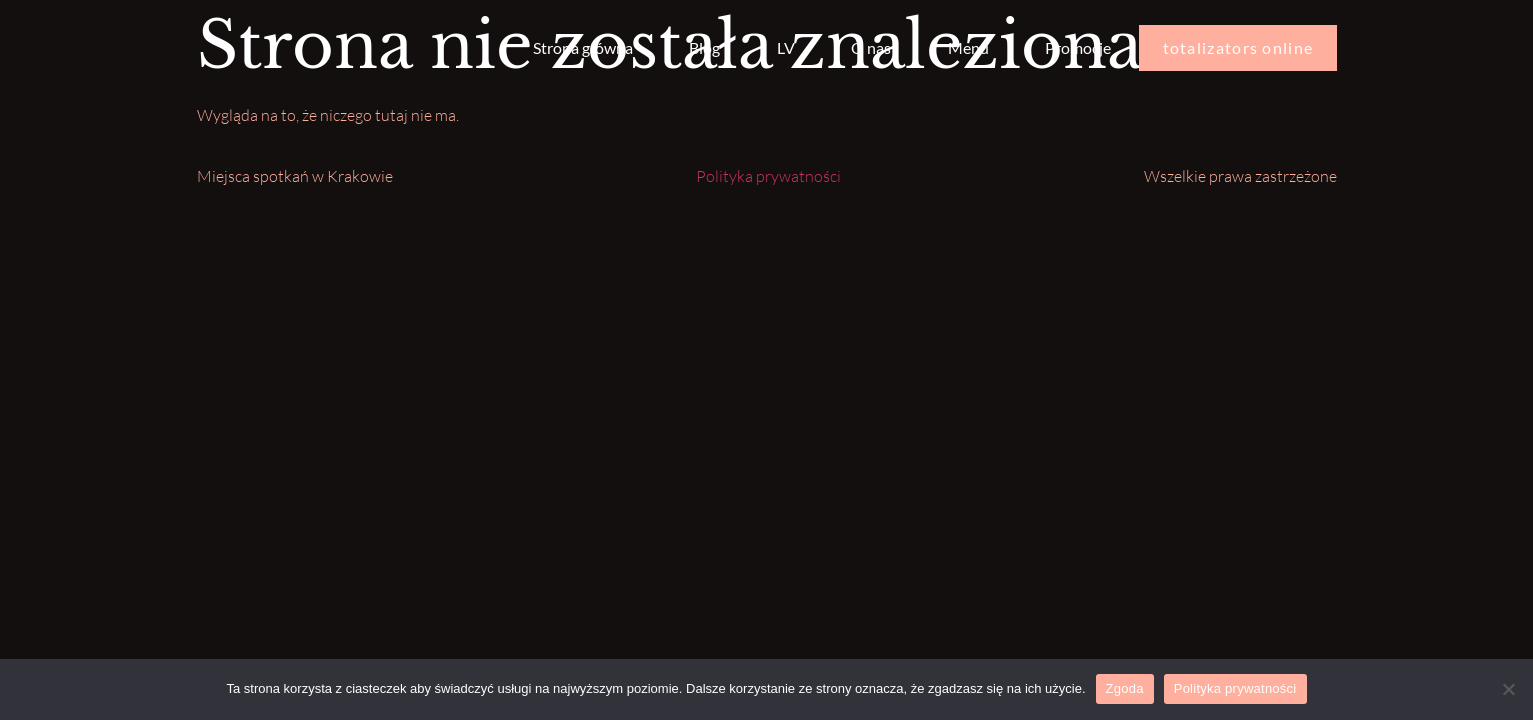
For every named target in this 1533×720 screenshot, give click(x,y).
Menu (968, 47)
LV (786, 47)
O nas (871, 47)
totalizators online (1238, 47)
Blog (704, 47)
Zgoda (1125, 688)
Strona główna (583, 47)
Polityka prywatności (768, 176)
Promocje (1078, 47)
